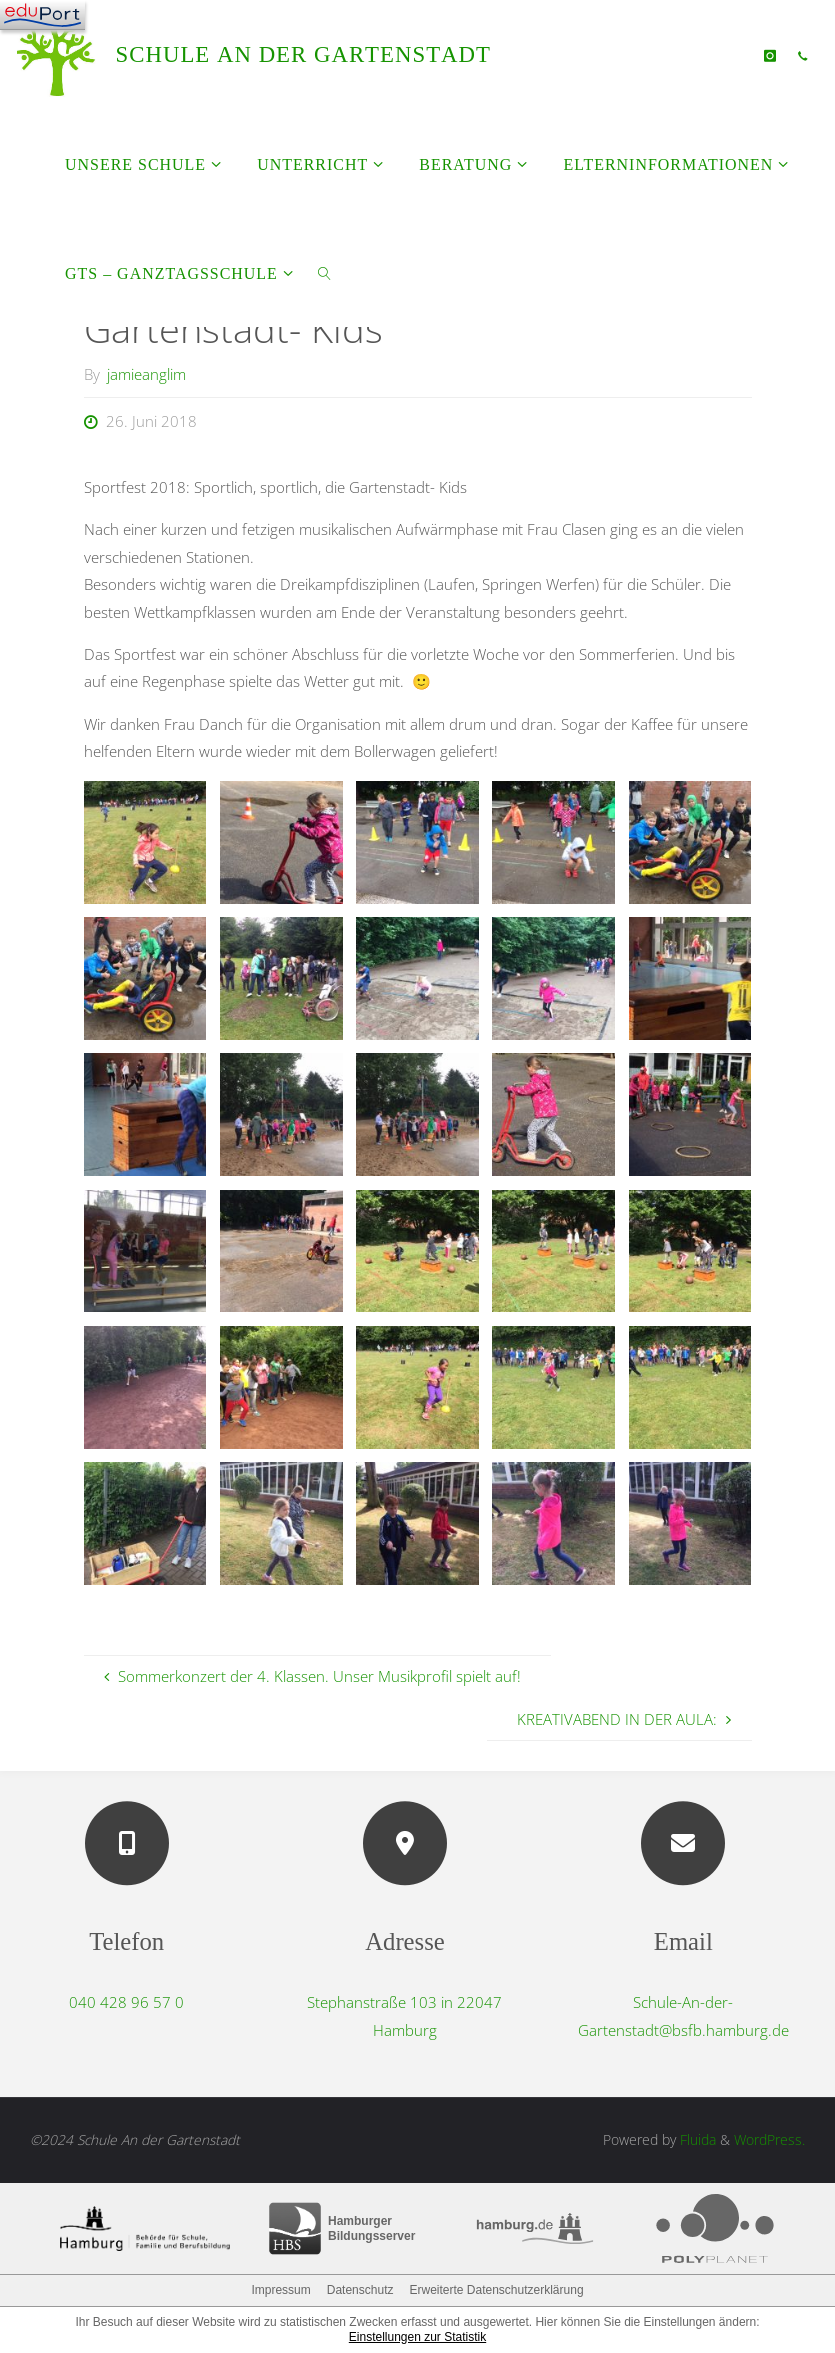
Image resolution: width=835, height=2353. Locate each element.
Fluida (696, 2139)
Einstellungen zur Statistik (417, 2337)
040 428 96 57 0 (126, 2002)
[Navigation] (42, 15)
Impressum (280, 2290)
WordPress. (769, 2139)
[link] (324, 272)
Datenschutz (360, 2290)
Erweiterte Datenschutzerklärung (496, 2290)
